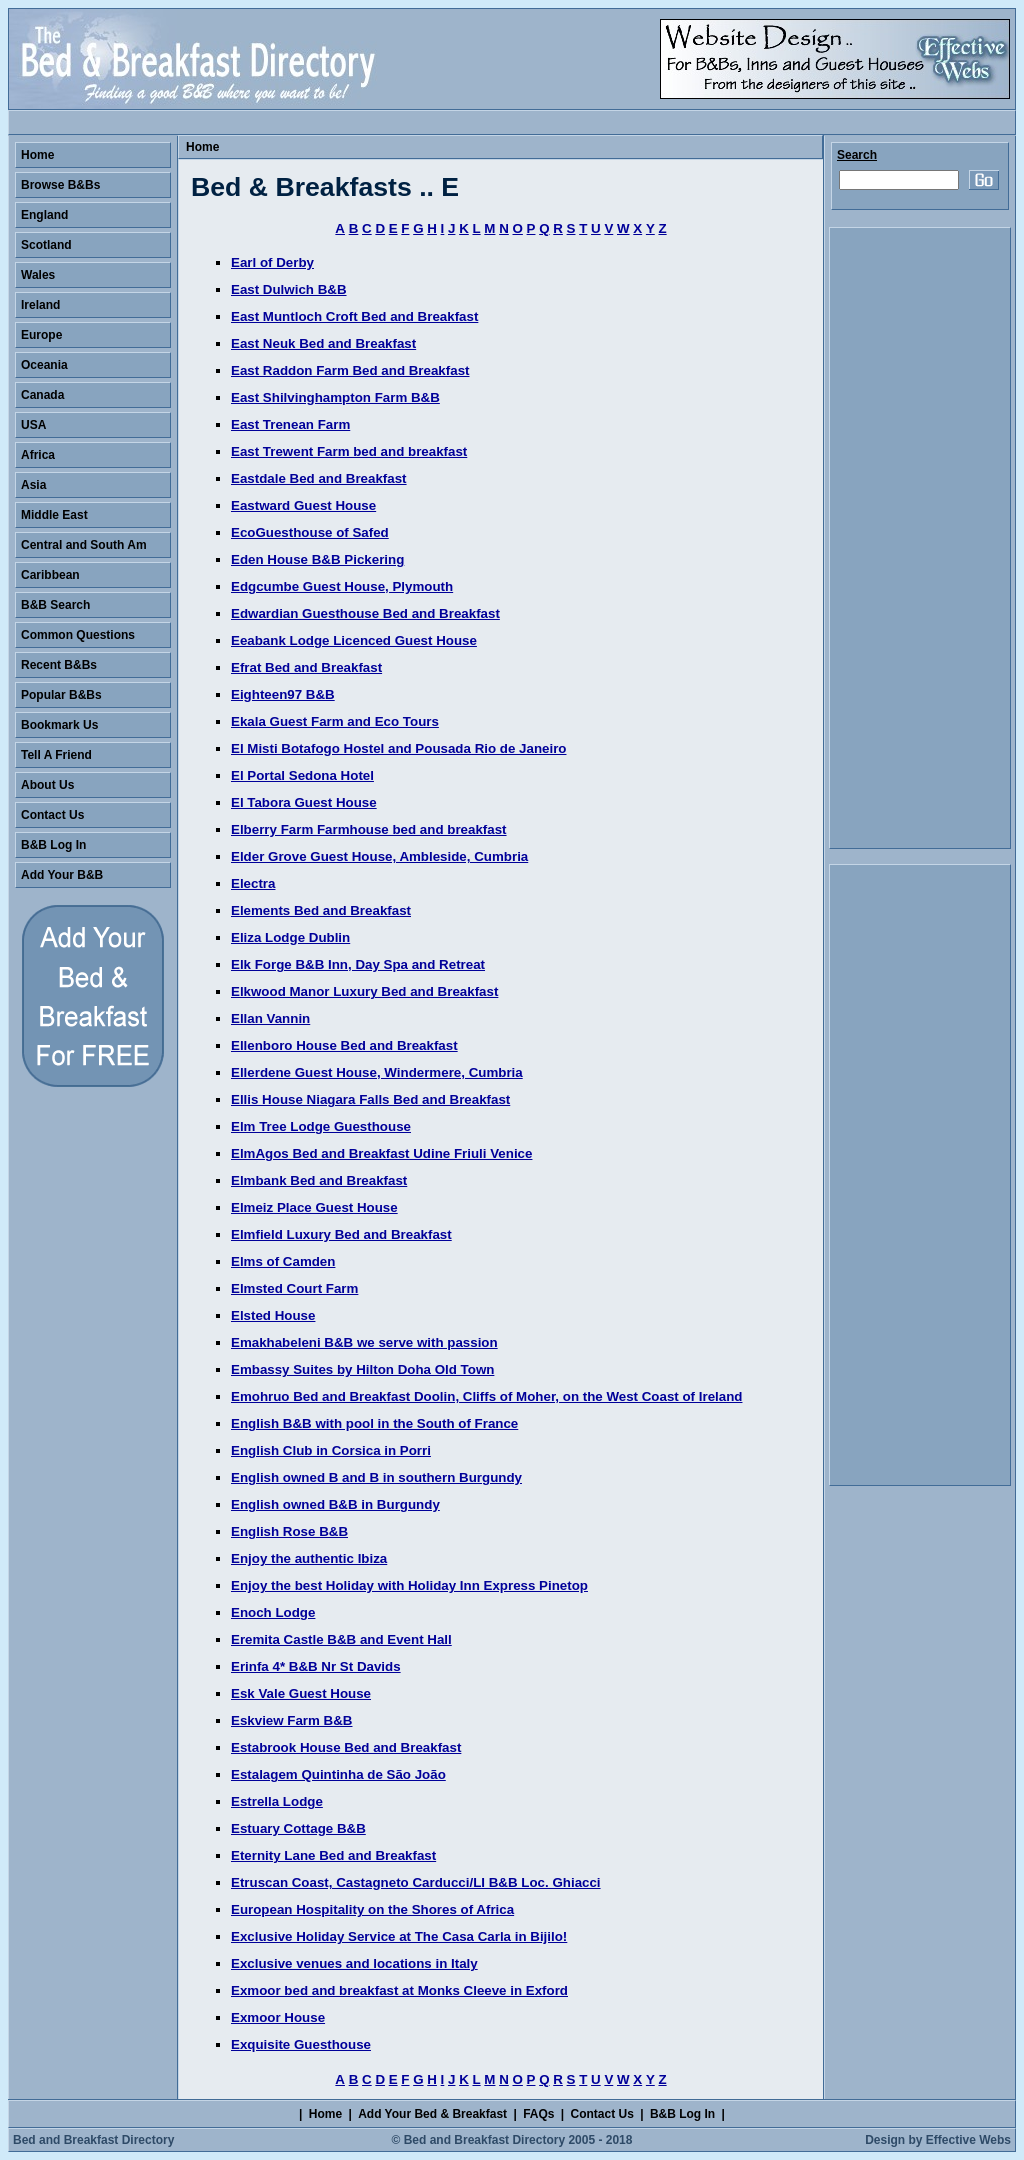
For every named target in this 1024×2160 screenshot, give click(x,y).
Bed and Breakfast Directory (93, 2140)
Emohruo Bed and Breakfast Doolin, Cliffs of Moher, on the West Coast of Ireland (486, 1396)
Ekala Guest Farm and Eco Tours (335, 721)
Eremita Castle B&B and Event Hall (341, 1639)
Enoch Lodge (273, 1612)
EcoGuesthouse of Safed (310, 532)
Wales (38, 275)
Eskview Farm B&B (291, 1720)
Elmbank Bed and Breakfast (319, 1180)
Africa (38, 455)
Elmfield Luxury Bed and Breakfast (341, 1234)
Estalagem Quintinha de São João (338, 1774)
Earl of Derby (272, 262)
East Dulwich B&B (289, 289)
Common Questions (78, 635)
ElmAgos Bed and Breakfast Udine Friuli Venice (381, 1153)
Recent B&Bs (59, 665)
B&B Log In (53, 845)
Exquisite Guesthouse (301, 2044)
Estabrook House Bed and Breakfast (346, 1747)
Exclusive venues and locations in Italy (354, 1963)
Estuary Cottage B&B (298, 1828)
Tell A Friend (56, 755)
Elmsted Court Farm (294, 1288)
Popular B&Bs (61, 695)
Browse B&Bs (60, 185)
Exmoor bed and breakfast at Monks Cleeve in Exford (399, 1990)
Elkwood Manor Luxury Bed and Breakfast (364, 991)
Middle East (54, 515)
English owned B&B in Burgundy (335, 1504)
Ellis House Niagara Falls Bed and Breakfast (370, 1099)
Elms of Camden (283, 1261)
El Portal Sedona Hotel (302, 775)
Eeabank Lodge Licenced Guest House (354, 640)
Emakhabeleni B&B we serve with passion (364, 1342)
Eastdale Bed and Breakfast (319, 478)
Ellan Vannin (270, 1018)
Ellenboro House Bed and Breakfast (344, 1045)
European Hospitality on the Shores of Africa (372, 1909)
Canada (42, 395)
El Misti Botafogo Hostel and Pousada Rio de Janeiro (398, 748)
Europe (41, 335)
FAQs (538, 2114)
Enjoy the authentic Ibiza (309, 1558)
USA (33, 425)
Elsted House (273, 1315)
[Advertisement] (920, 538)
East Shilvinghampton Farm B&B (335, 397)
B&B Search (55, 605)
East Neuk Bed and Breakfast (323, 343)
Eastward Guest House (303, 505)
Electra (253, 883)
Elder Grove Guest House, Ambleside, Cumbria (379, 856)
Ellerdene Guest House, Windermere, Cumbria (377, 1072)
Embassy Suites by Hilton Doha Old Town (362, 1369)
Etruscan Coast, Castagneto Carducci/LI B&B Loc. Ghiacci (416, 1882)
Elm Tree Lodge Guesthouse (321, 1126)
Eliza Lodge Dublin (290, 937)
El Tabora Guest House (304, 802)
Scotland (46, 245)
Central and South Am (84, 545)
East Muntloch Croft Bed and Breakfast (354, 316)
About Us (47, 785)
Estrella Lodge (277, 1801)
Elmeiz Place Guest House (314, 1207)
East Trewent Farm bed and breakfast (349, 451)
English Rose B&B (289, 1531)
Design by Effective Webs (938, 2140)
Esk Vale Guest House (301, 1693)
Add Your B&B (62, 875)
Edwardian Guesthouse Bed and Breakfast (365, 613)
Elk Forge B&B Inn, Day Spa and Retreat (358, 964)
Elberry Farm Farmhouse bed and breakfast (369, 829)
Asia (33, 485)
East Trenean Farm (290, 424)
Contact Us (52, 815)
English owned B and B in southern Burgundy (376, 1477)
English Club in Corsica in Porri (331, 1450)
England (44, 215)
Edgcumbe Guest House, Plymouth (342, 586)
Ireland (40, 305)
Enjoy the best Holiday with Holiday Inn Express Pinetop (409, 1585)
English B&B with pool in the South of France (374, 1423)
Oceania (44, 365)
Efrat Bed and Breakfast (306, 667)
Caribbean (50, 575)
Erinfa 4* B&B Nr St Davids (316, 1666)
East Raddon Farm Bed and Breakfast (350, 370)
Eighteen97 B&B (283, 694)
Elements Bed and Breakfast (321, 910)
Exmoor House (278, 2017)
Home (202, 147)
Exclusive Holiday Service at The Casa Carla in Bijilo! (399, 1936)
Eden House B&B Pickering (317, 559)
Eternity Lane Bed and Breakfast (333, 1855)
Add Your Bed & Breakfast (432, 2114)
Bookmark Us (59, 725)
